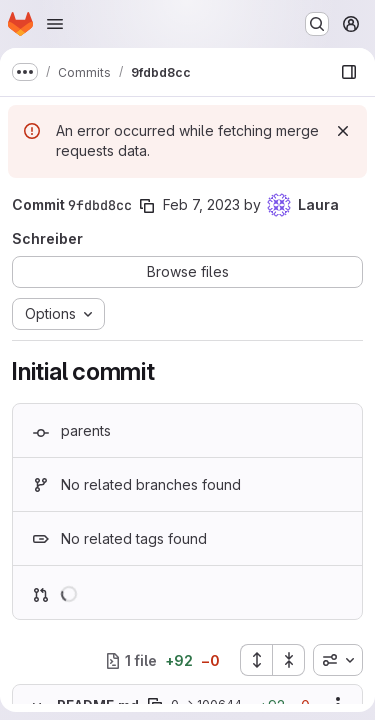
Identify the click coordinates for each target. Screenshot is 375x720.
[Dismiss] (343, 131)
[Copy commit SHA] (147, 206)
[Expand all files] (256, 660)
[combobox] (338, 660)
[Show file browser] (349, 72)
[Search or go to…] (317, 24)
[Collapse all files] (289, 660)
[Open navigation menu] (55, 24)
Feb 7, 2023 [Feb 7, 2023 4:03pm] (201, 204)
